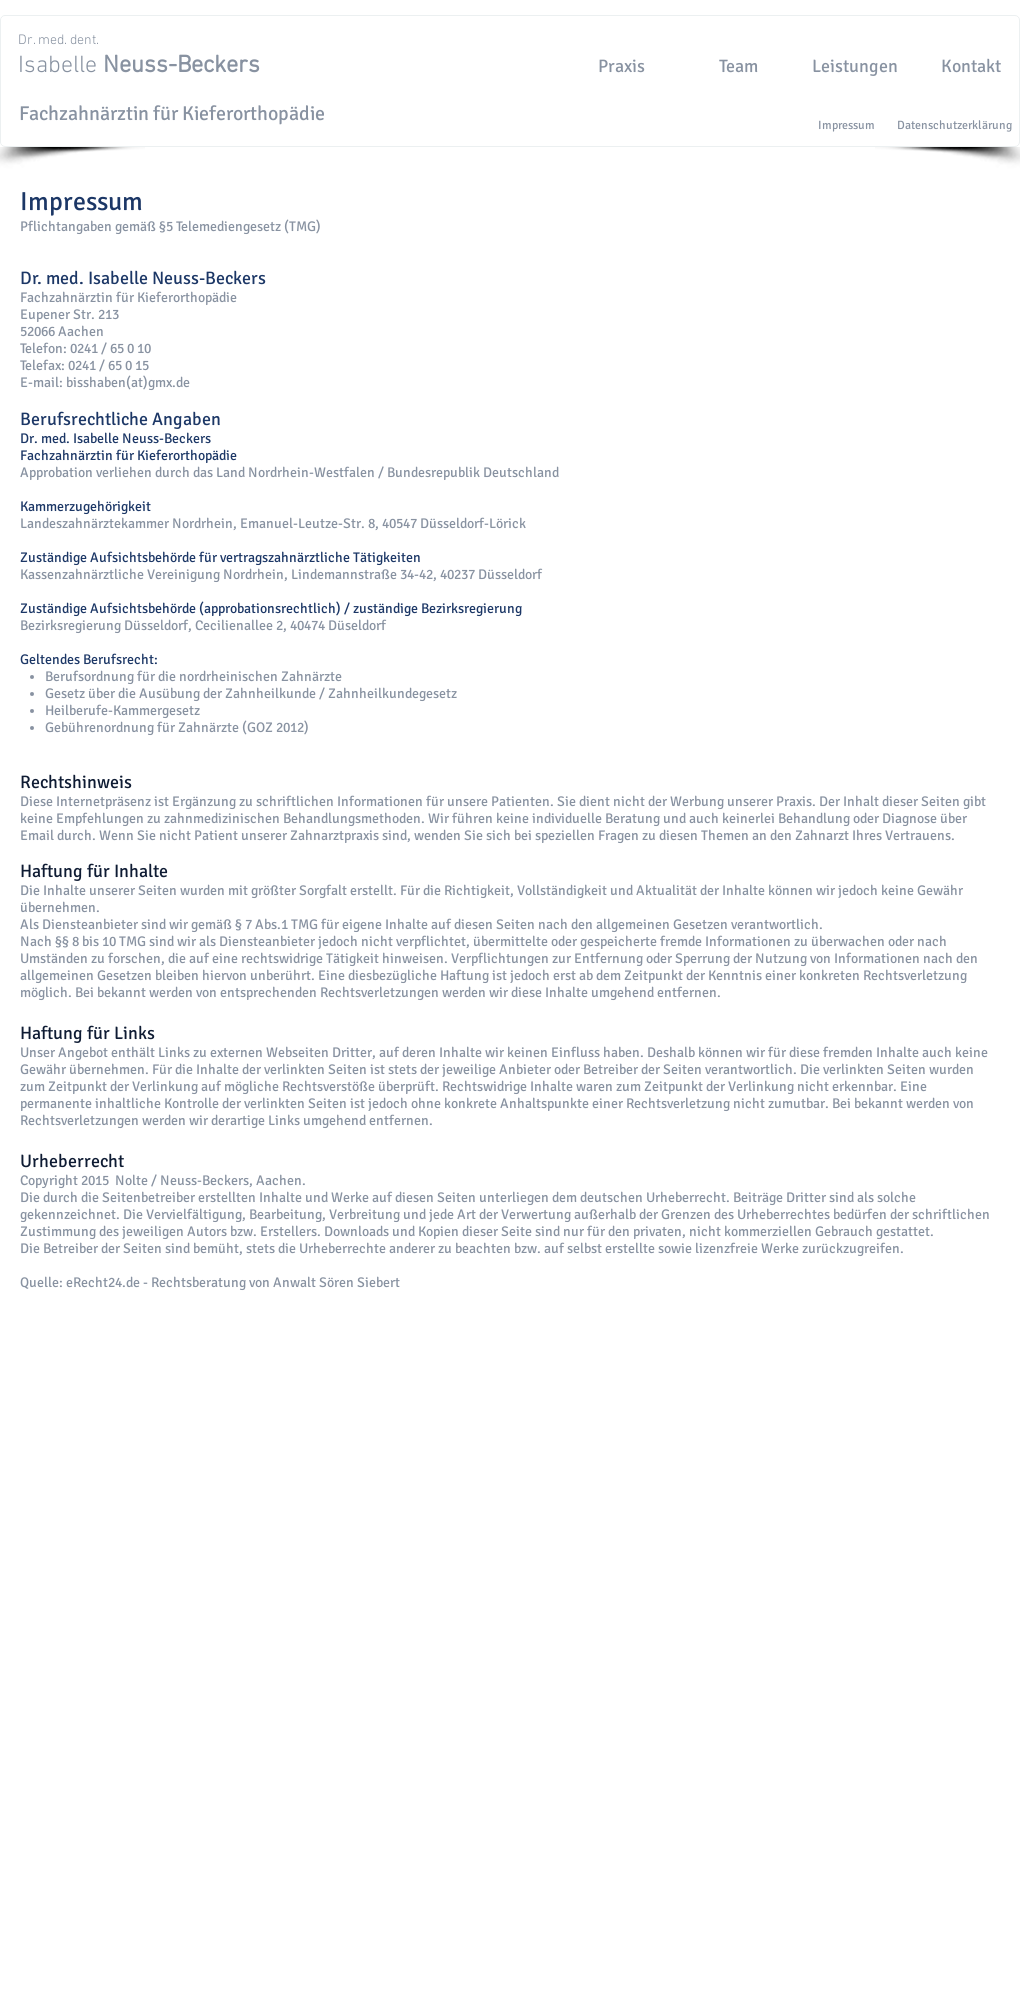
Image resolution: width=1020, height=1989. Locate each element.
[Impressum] (846, 126)
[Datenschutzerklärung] (954, 126)
